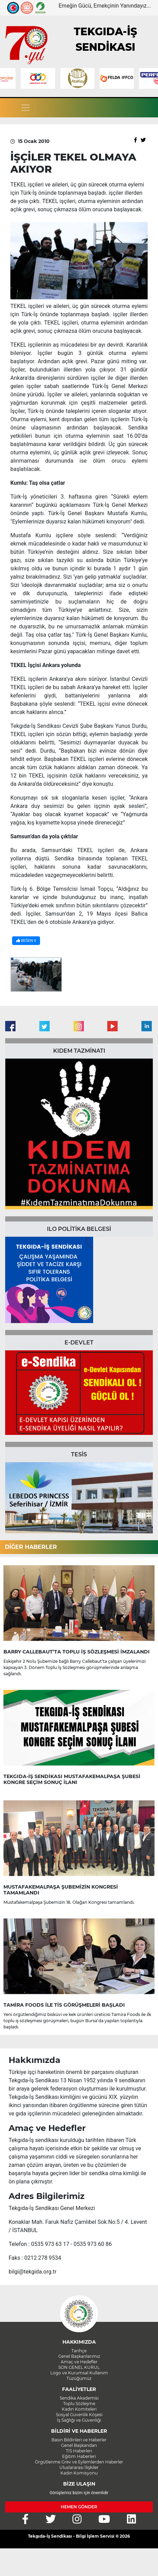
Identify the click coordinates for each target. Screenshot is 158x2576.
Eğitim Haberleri (79, 2456)
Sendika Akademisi (79, 2398)
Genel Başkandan (79, 2445)
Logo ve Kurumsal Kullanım (79, 2372)
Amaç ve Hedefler (79, 2361)
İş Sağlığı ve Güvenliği (79, 2420)
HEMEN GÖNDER (79, 2506)
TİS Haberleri (79, 2450)
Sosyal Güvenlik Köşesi (79, 2414)
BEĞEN (26, 940)
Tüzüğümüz (79, 2378)
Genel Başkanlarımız (79, 2356)
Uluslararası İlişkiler (79, 2467)
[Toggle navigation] (25, 108)
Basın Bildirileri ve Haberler (79, 2439)
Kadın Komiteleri (79, 2409)
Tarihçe (79, 2350)
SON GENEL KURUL (79, 2367)
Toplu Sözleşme (79, 2403)
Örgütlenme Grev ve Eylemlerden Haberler (79, 2461)
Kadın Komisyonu (79, 2473)
